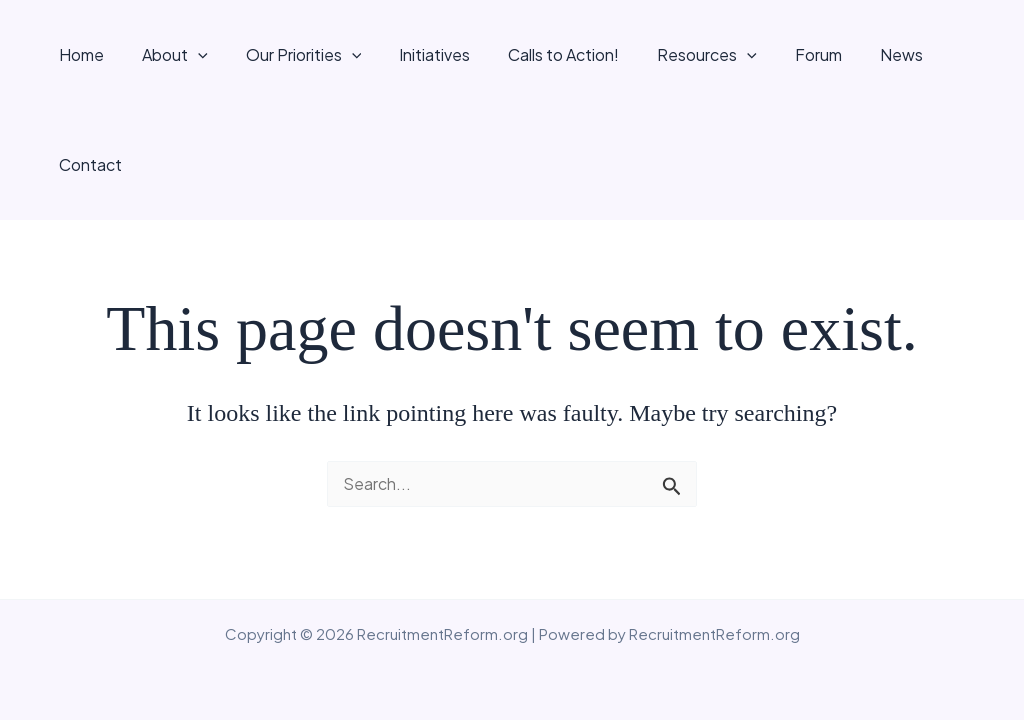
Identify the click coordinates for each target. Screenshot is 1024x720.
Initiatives (428, 54)
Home (93, 54)
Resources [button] (689, 55)
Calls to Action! (551, 54)
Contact (956, 54)
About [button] (181, 55)
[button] (204, 55)
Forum (794, 54)
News (871, 54)
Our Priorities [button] (304, 55)
